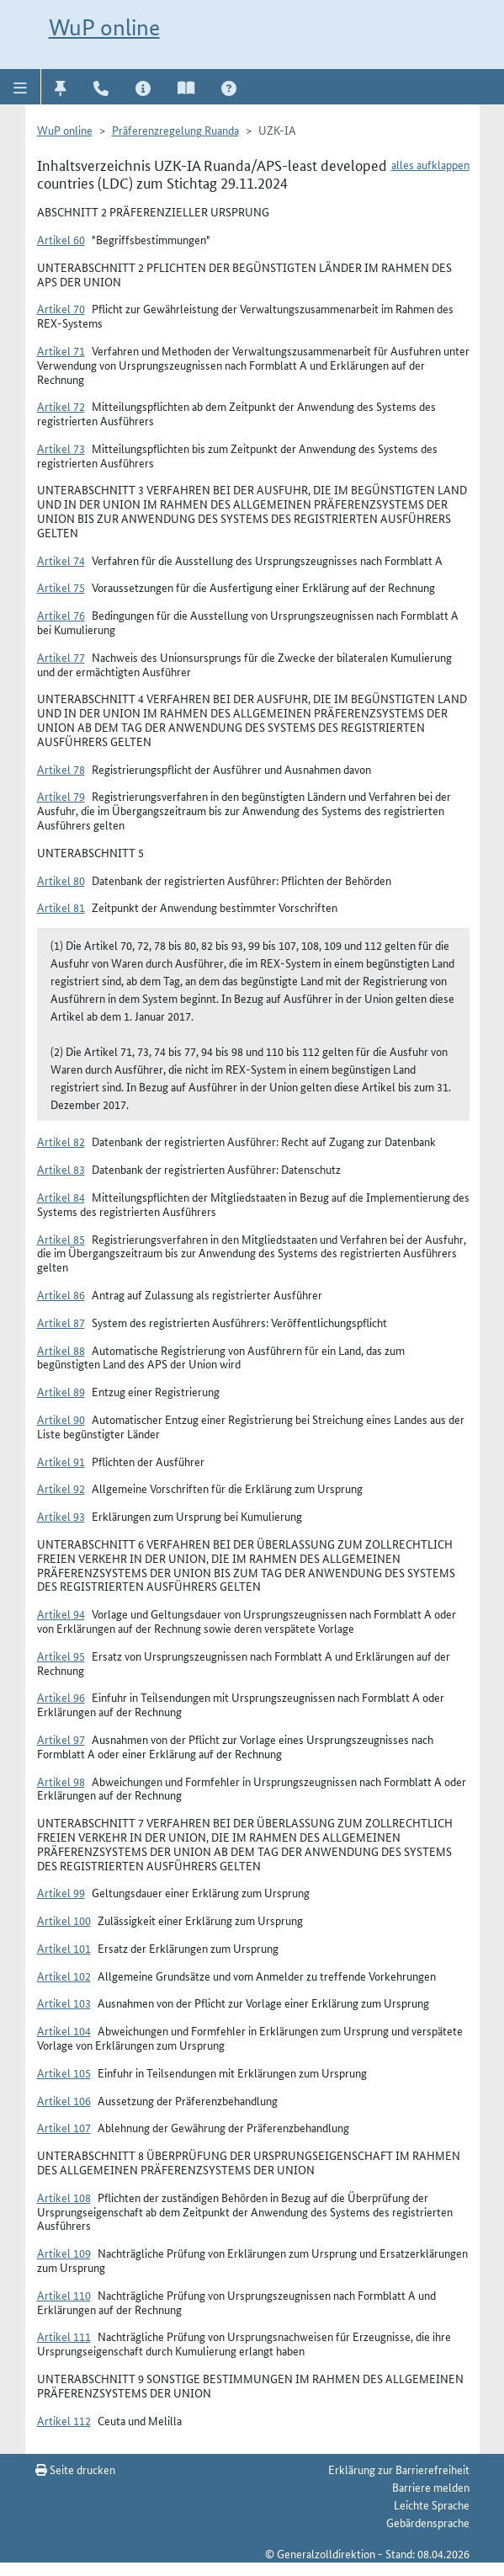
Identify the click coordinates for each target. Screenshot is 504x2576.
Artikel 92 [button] (61, 1488)
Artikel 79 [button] (61, 795)
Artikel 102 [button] (64, 1975)
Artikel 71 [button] (61, 350)
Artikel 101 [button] (64, 1947)
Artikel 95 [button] (61, 1655)
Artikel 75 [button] (61, 587)
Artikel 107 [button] (64, 2127)
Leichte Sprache (432, 2504)
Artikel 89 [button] (61, 1391)
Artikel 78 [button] (61, 768)
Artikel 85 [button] (61, 1238)
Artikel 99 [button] (61, 1892)
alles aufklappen (430, 164)
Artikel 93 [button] (61, 1515)
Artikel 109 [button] (64, 2252)
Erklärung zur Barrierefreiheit (399, 2469)
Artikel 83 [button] (61, 1168)
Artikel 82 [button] (61, 1141)
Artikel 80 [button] (61, 880)
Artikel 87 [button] (61, 1322)
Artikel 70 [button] (61, 308)
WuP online (104, 27)
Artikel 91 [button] (61, 1461)
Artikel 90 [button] (61, 1419)
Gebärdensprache (428, 2522)
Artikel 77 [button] (61, 656)
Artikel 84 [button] (61, 1196)
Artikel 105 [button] (64, 2072)
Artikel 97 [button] (61, 1739)
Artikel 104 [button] (64, 2030)
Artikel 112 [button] (64, 2420)
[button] (20, 86)
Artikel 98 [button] (61, 1781)
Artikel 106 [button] (64, 2100)
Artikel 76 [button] (61, 614)
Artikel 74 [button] (61, 560)
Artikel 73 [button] (61, 448)
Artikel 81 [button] (61, 907)
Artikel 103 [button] (64, 2002)
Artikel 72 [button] (61, 405)
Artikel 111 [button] (64, 2336)
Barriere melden (431, 2486)
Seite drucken (75, 2469)
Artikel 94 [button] (61, 1613)
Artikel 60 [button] (61, 239)
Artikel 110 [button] (64, 2294)
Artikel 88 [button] (61, 1349)
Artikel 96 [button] (61, 1696)
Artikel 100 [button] (64, 1920)
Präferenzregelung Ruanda (175, 129)
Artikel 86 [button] (61, 1294)
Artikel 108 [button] (64, 2197)
